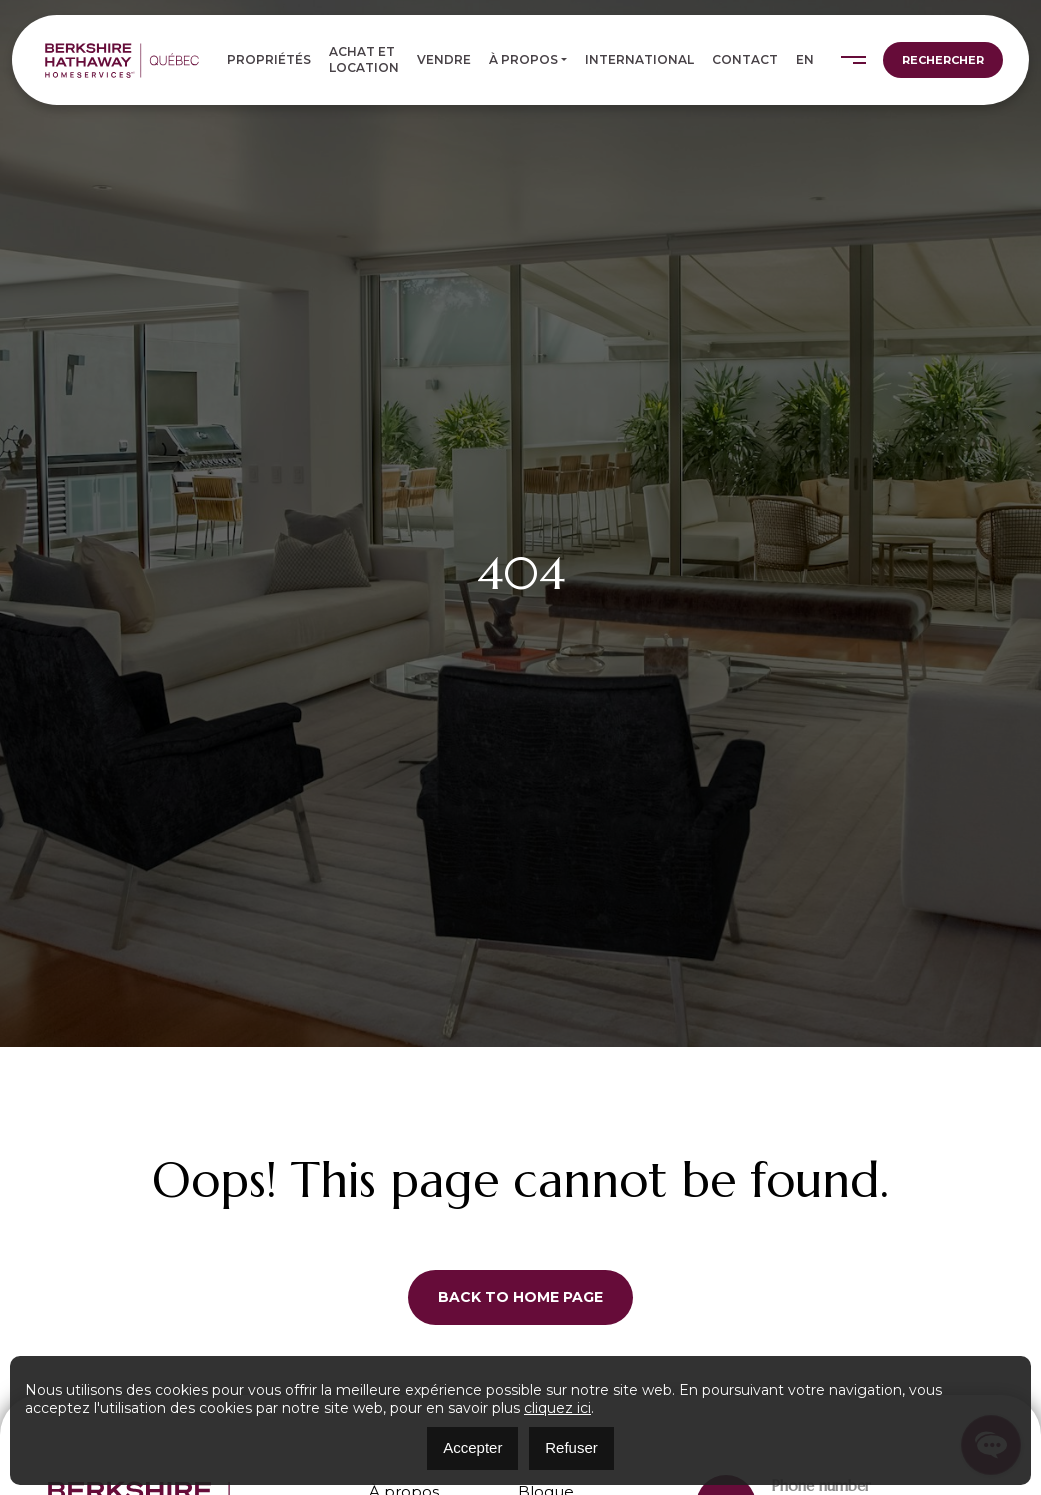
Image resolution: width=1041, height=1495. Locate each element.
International (639, 59)
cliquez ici (557, 1408)
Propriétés (269, 59)
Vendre (444, 59)
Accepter (472, 1447)
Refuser (571, 1447)
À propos (523, 59)
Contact (745, 59)
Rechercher (943, 60)
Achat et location (364, 59)
